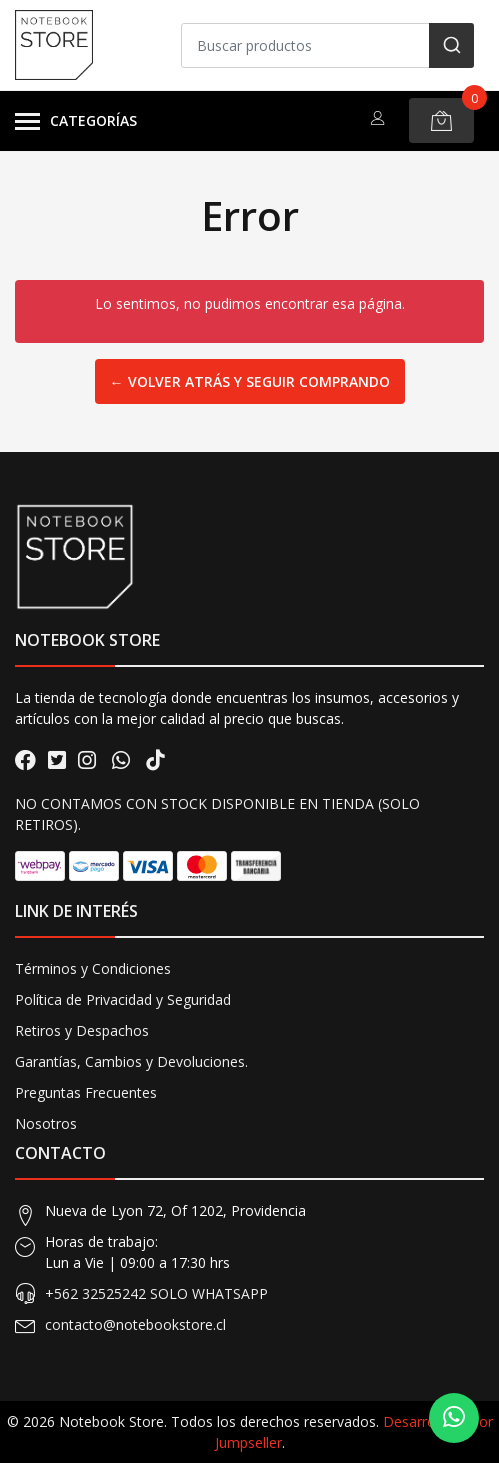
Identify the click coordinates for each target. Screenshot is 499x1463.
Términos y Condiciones (93, 968)
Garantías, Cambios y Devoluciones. (131, 1061)
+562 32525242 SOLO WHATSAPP (156, 1293)
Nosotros (46, 1123)
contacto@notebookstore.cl (135, 1324)
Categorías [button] (76, 122)
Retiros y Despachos (82, 1030)
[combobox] (327, 45)
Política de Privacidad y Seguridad (123, 999)
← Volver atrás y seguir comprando (250, 381)
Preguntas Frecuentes (86, 1092)
